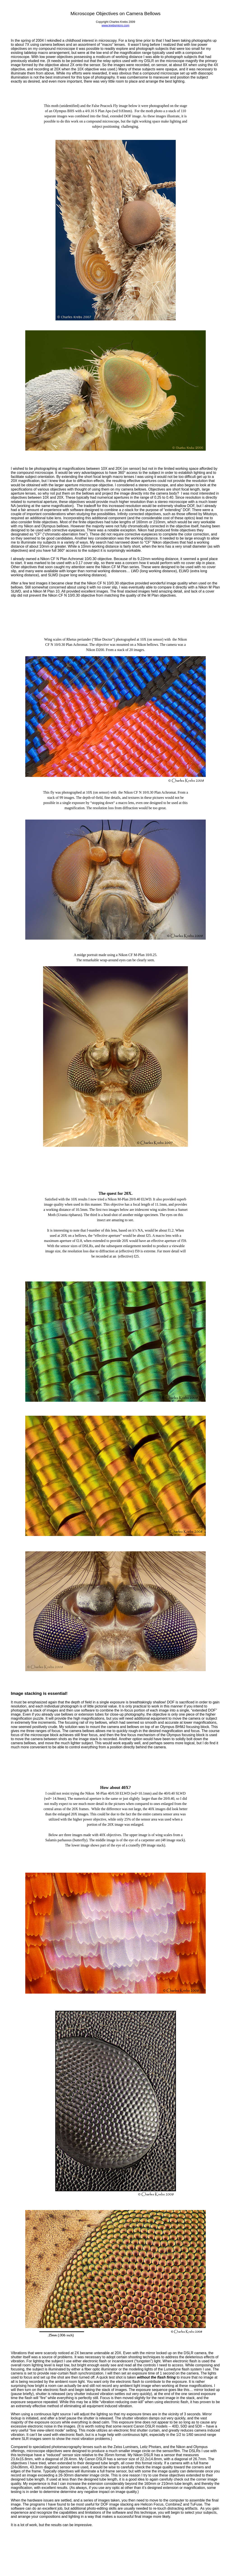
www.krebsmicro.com (115, 25)
